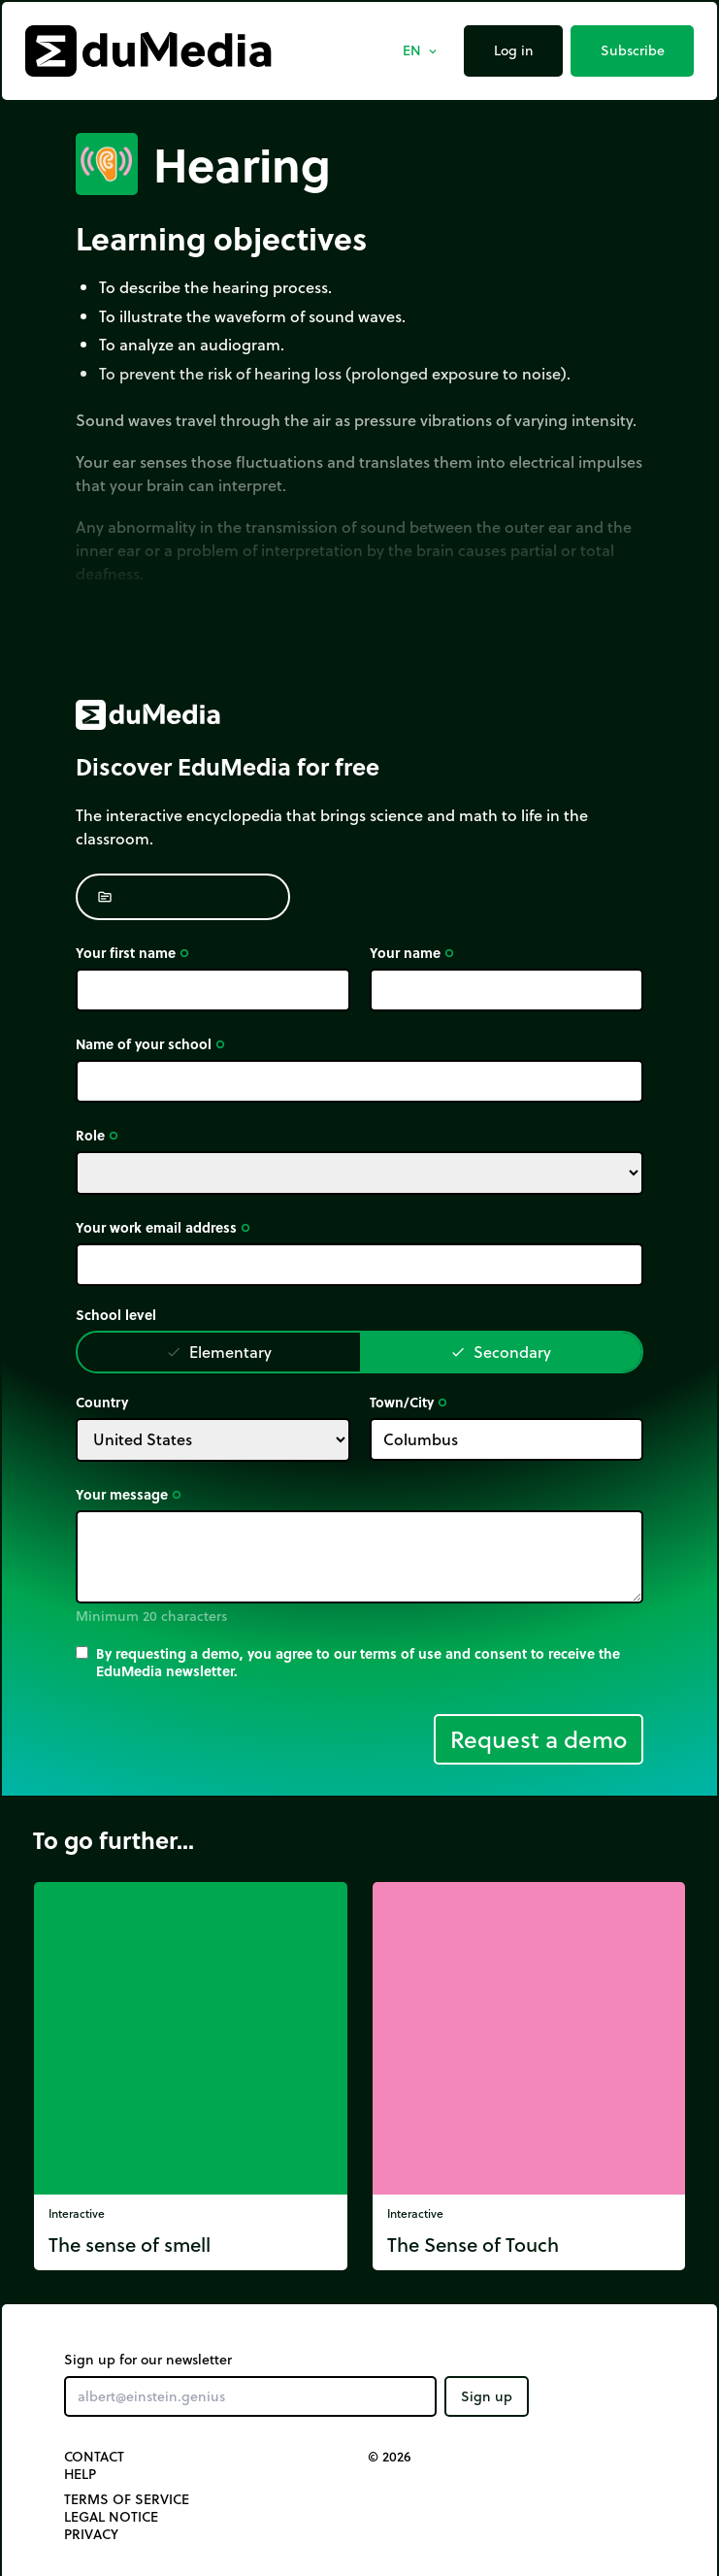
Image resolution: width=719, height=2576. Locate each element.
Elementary (219, 1351)
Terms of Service (126, 2499)
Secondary (500, 1351)
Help (80, 2474)
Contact (94, 2456)
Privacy (91, 2534)
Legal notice (111, 2516)
